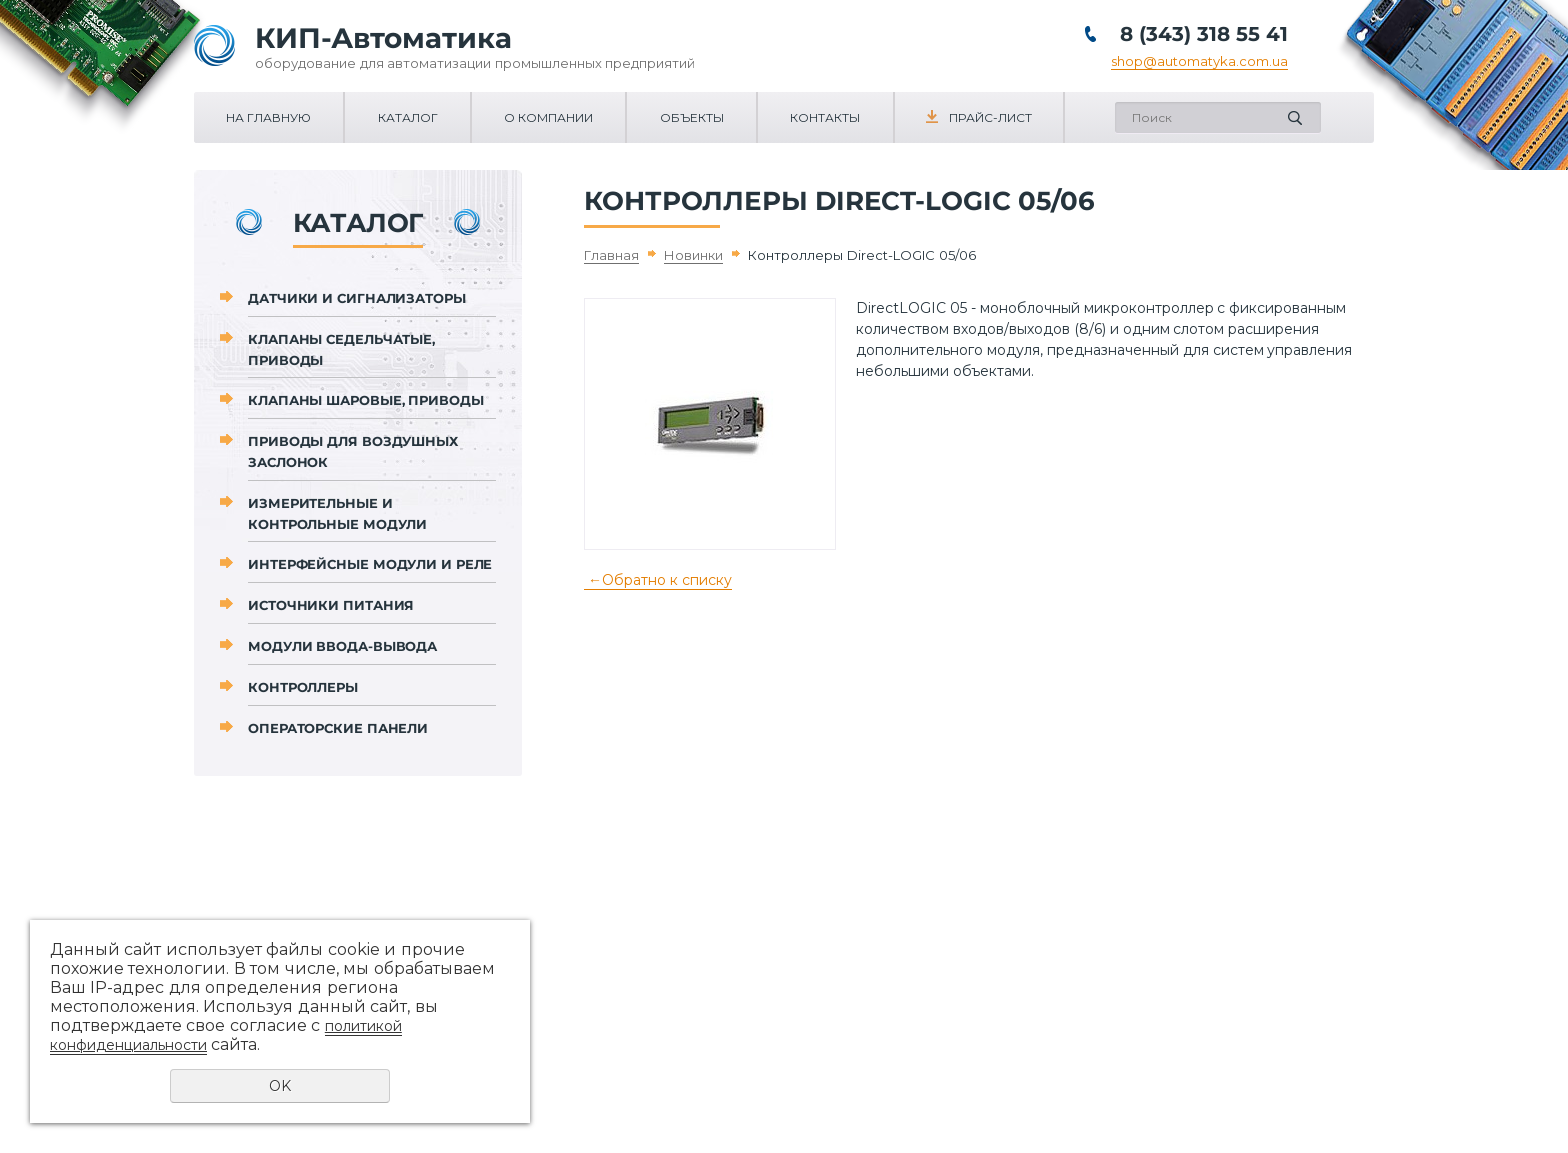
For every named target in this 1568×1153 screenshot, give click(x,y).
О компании (548, 117)
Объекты (692, 117)
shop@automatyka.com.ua (1199, 61)
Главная (611, 255)
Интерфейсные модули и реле (370, 564)
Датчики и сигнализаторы (357, 298)
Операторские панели (338, 728)
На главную (268, 117)
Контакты (825, 117)
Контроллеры (303, 687)
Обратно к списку (658, 580)
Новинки (693, 255)
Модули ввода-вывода (342, 646)
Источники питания (331, 605)
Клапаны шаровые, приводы (366, 400)
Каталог (408, 117)
